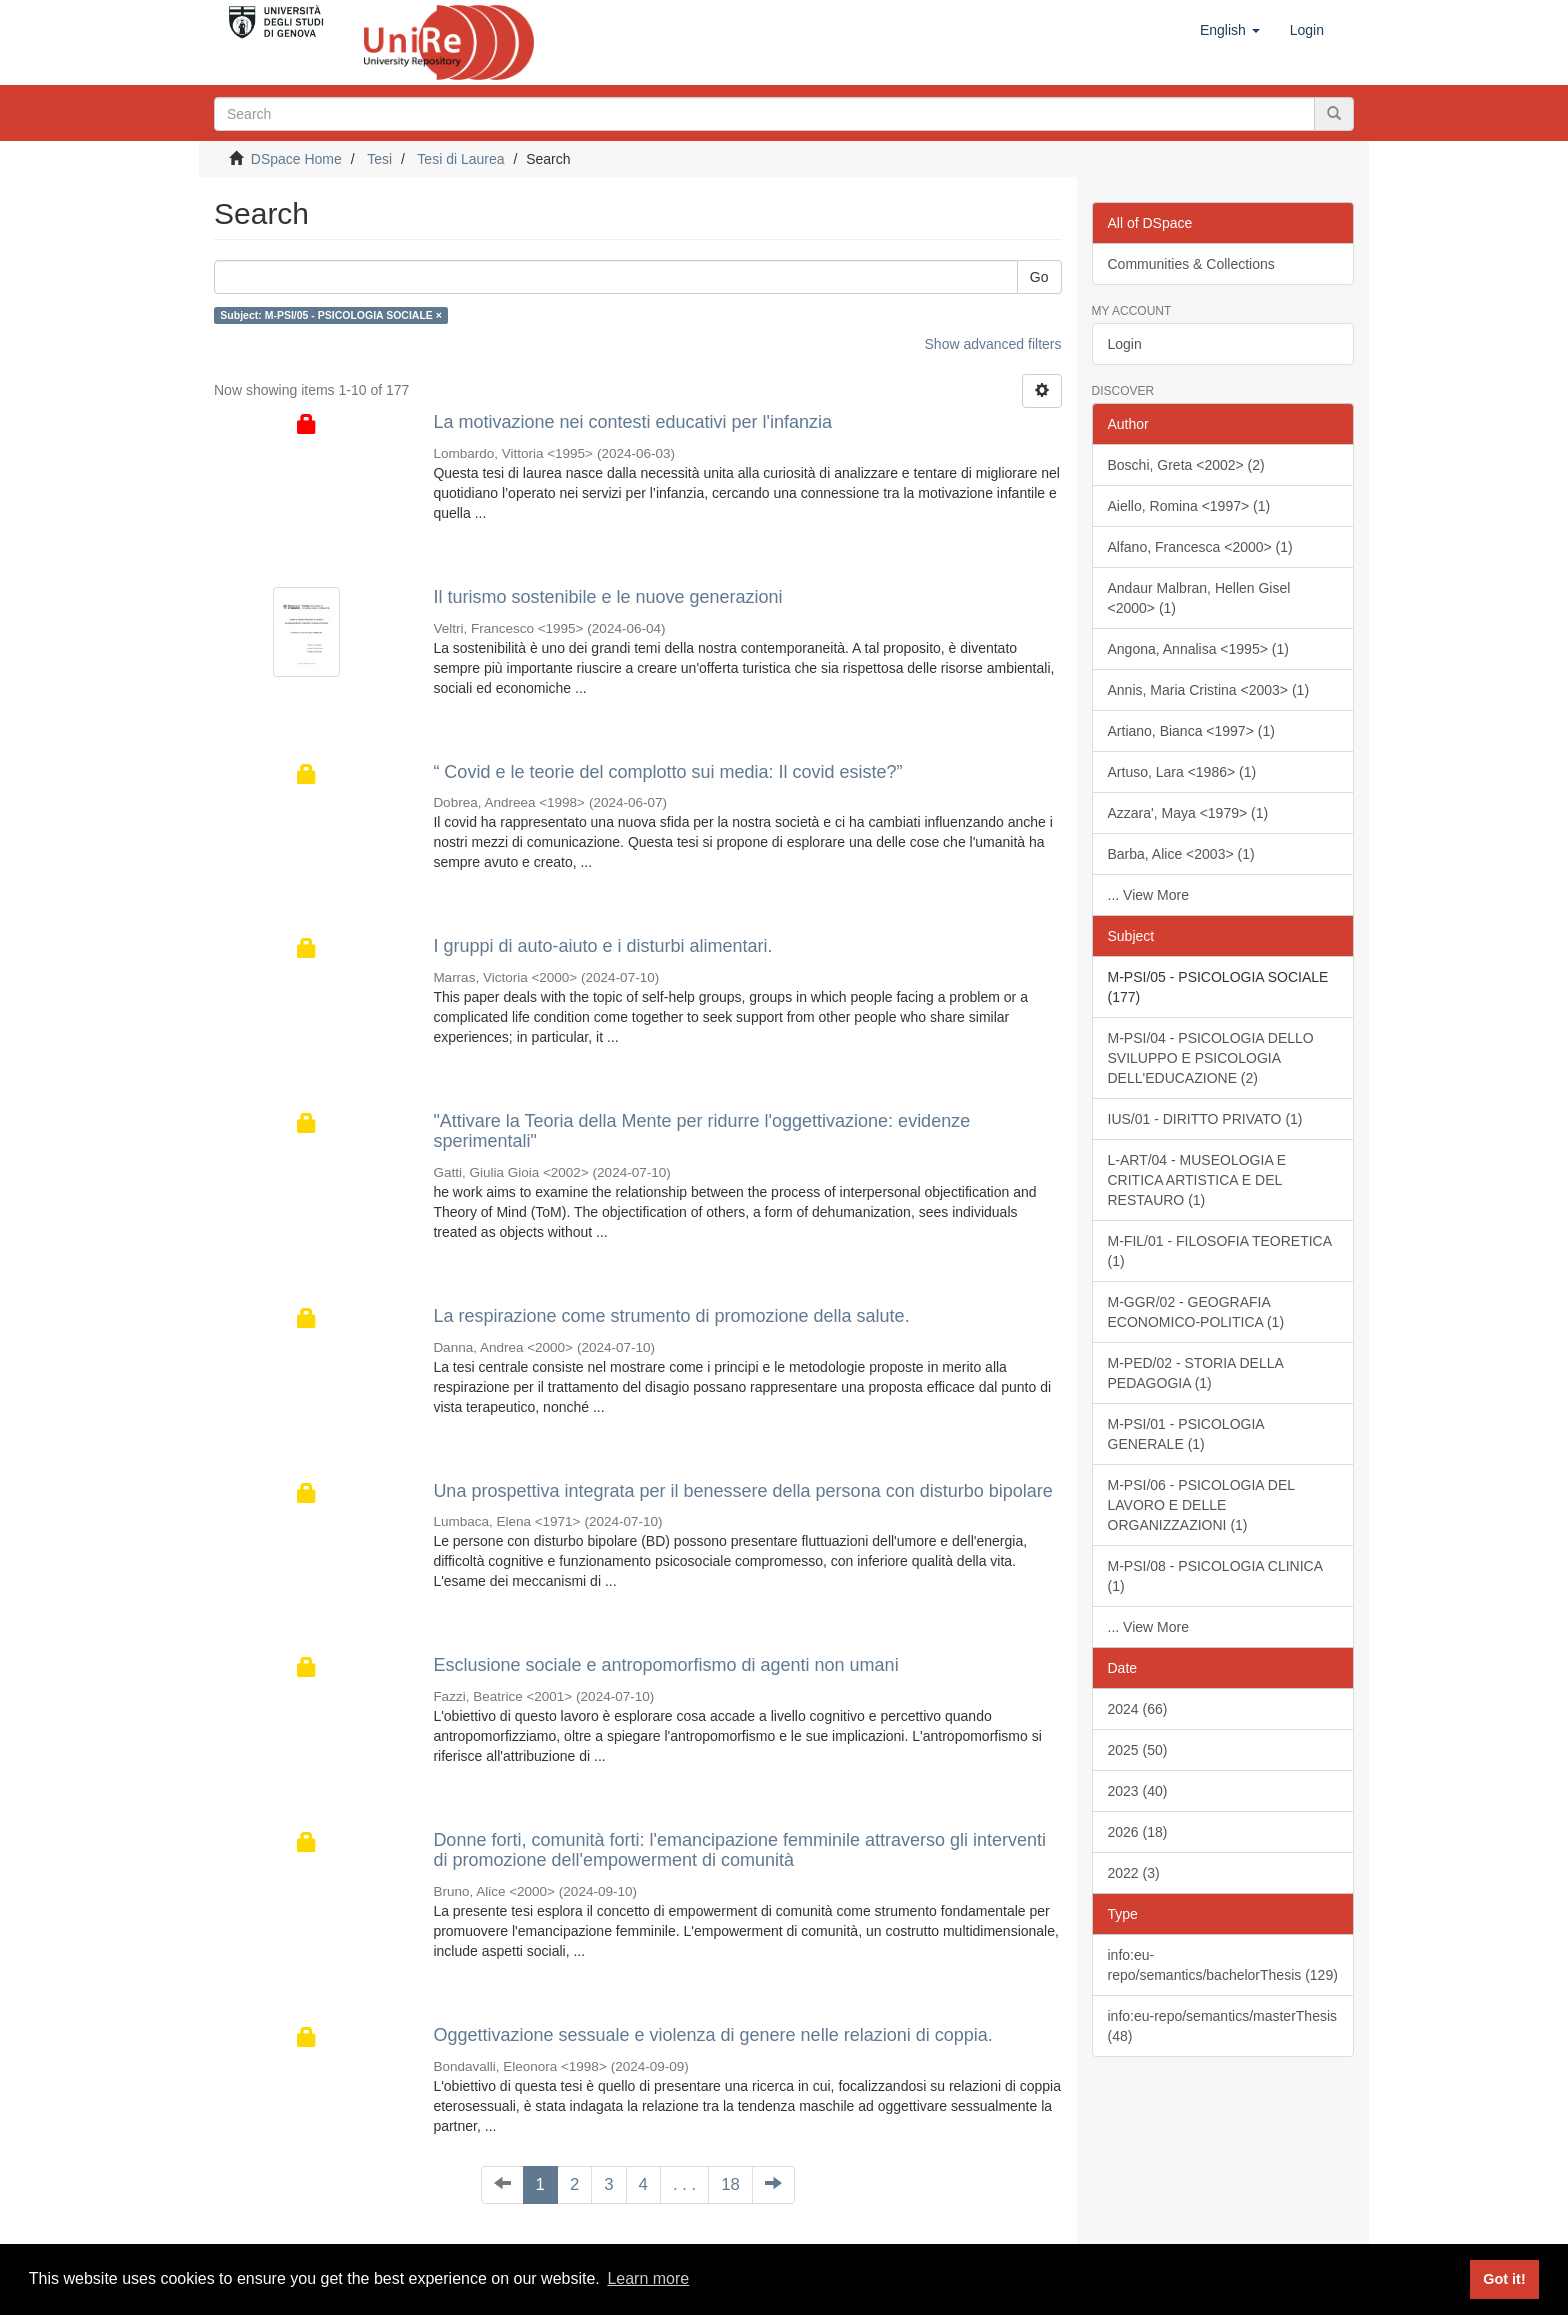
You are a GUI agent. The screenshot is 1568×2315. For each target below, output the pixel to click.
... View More (1148, 895)
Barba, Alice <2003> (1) (1181, 854)
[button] (1230, 30)
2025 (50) (1138, 1750)
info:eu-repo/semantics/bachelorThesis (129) (1223, 1965)
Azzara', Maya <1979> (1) (1188, 813)
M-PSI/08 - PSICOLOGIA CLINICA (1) (1216, 1576)
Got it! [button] (1504, 2279)
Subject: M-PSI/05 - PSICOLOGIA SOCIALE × (331, 315)
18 (730, 2184)
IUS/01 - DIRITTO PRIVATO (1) (1205, 1119)
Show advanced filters (993, 344)
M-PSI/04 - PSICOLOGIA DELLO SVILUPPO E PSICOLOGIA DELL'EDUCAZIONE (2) (1211, 1058)
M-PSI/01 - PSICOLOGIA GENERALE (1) (1186, 1434)
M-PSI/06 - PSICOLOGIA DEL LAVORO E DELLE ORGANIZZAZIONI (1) (1202, 1505)
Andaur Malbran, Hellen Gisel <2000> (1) (1199, 598)
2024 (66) (1138, 1709)
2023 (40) (1138, 1791)
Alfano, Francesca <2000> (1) (1200, 547)
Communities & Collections (1191, 264)
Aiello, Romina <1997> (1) (1189, 506)
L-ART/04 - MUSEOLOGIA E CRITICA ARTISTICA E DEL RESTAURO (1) (1197, 1180)
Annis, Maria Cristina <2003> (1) (1209, 690)
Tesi (379, 159)
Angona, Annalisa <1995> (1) (1198, 649)
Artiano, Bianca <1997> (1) (1191, 731)
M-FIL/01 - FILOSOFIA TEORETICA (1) (1220, 1251)
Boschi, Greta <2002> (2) (1186, 465)
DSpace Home (296, 159)
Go (1039, 277)
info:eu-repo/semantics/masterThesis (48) (1223, 2026)
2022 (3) (1134, 1873)
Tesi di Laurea (460, 159)
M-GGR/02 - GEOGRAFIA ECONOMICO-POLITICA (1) (1196, 1312)
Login (1125, 344)
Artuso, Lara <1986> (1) (1182, 772)
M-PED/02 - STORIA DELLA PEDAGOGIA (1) (1196, 1373)
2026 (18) (1138, 1832)
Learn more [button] (648, 2278)
